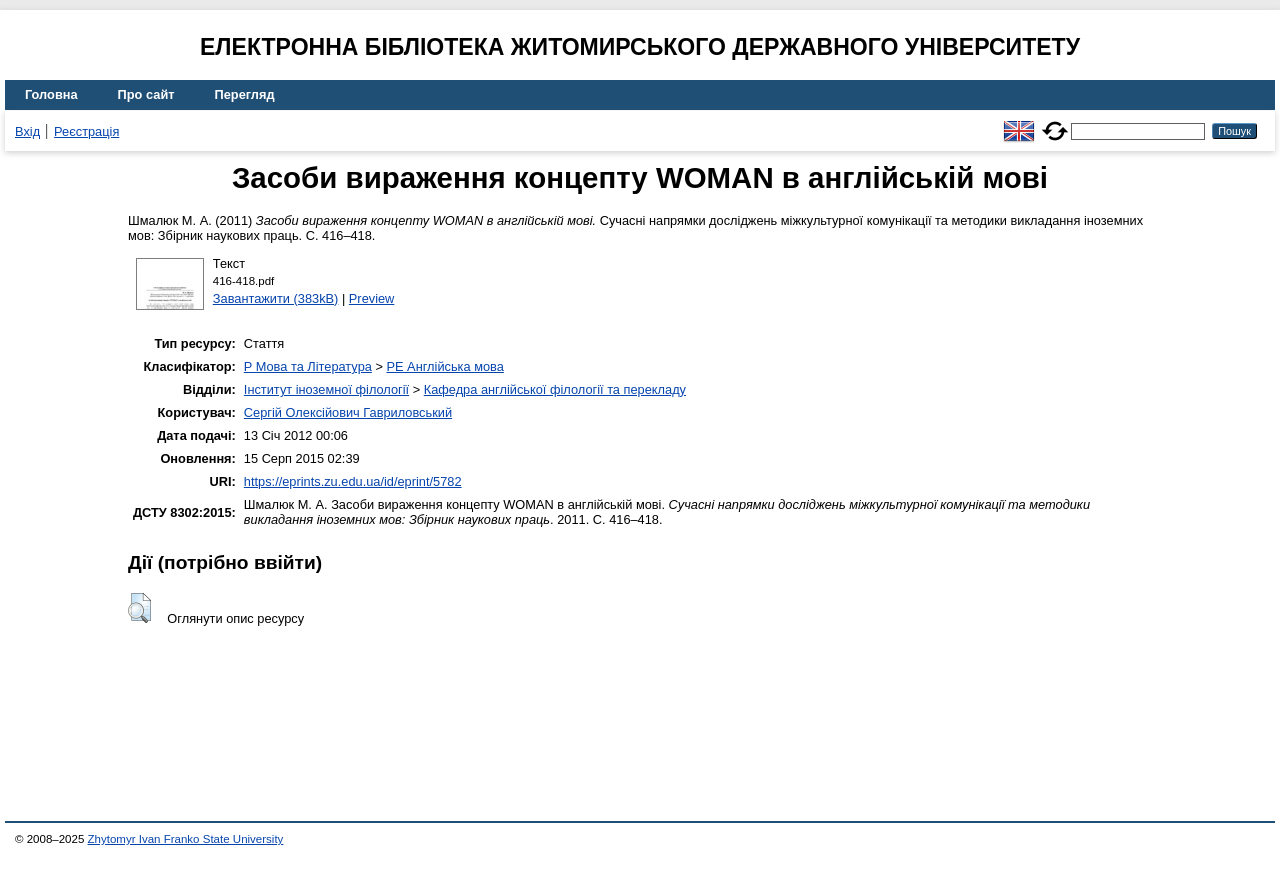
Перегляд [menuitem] (245, 94)
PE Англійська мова (444, 366)
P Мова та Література (308, 366)
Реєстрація (86, 131)
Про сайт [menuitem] (146, 94)
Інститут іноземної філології (326, 389)
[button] (139, 608)
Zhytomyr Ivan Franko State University (186, 839)
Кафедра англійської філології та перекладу (555, 389)
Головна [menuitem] (51, 94)
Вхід (27, 131)
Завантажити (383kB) (276, 298)
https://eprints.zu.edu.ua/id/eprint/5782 (353, 481)
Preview (372, 298)
